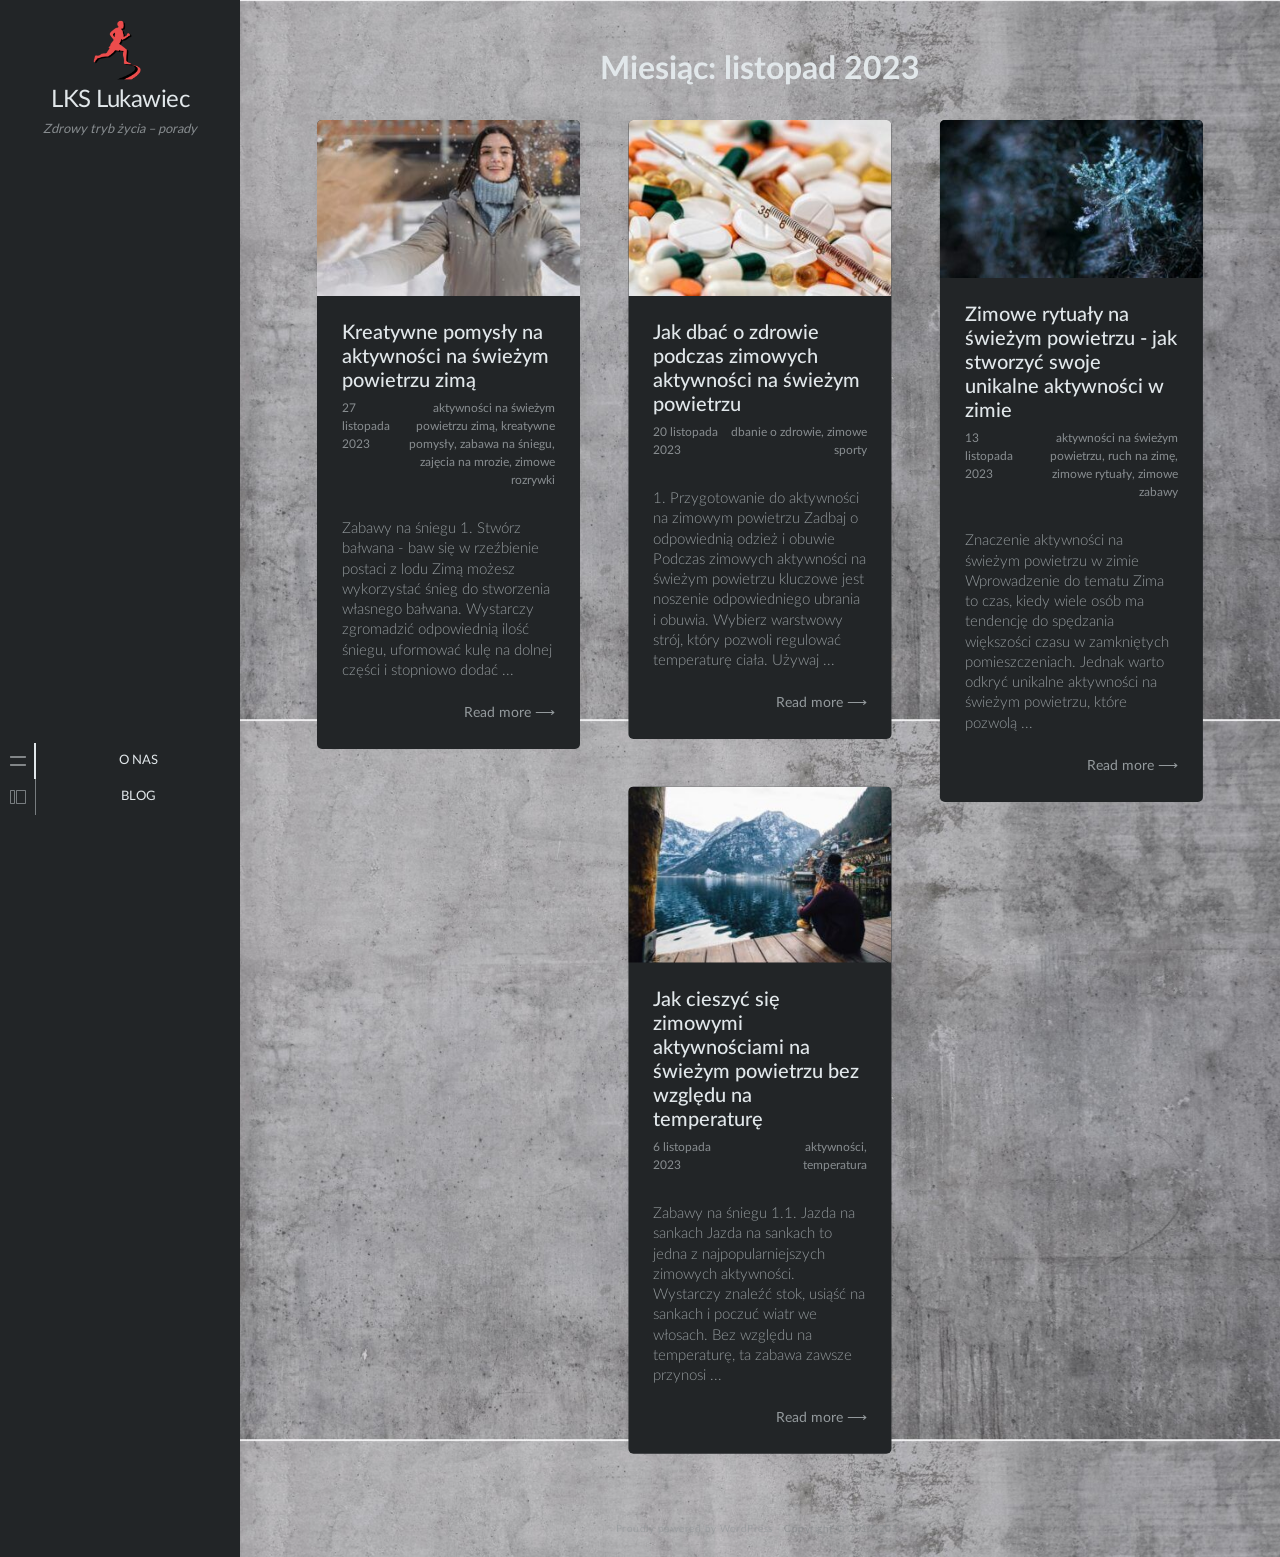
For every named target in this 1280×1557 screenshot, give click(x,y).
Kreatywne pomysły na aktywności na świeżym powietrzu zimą (445, 357)
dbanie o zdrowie (776, 432)
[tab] (18, 761)
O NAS (138, 760)
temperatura (835, 1165)
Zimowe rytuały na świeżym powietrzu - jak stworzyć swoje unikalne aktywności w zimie (1071, 363)
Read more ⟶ (509, 713)
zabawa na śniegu (506, 444)
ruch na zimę (1141, 456)
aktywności (834, 1147)
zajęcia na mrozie (464, 462)
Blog (138, 796)
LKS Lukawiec (120, 100)
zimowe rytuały (1092, 474)
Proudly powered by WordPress (694, 1529)
